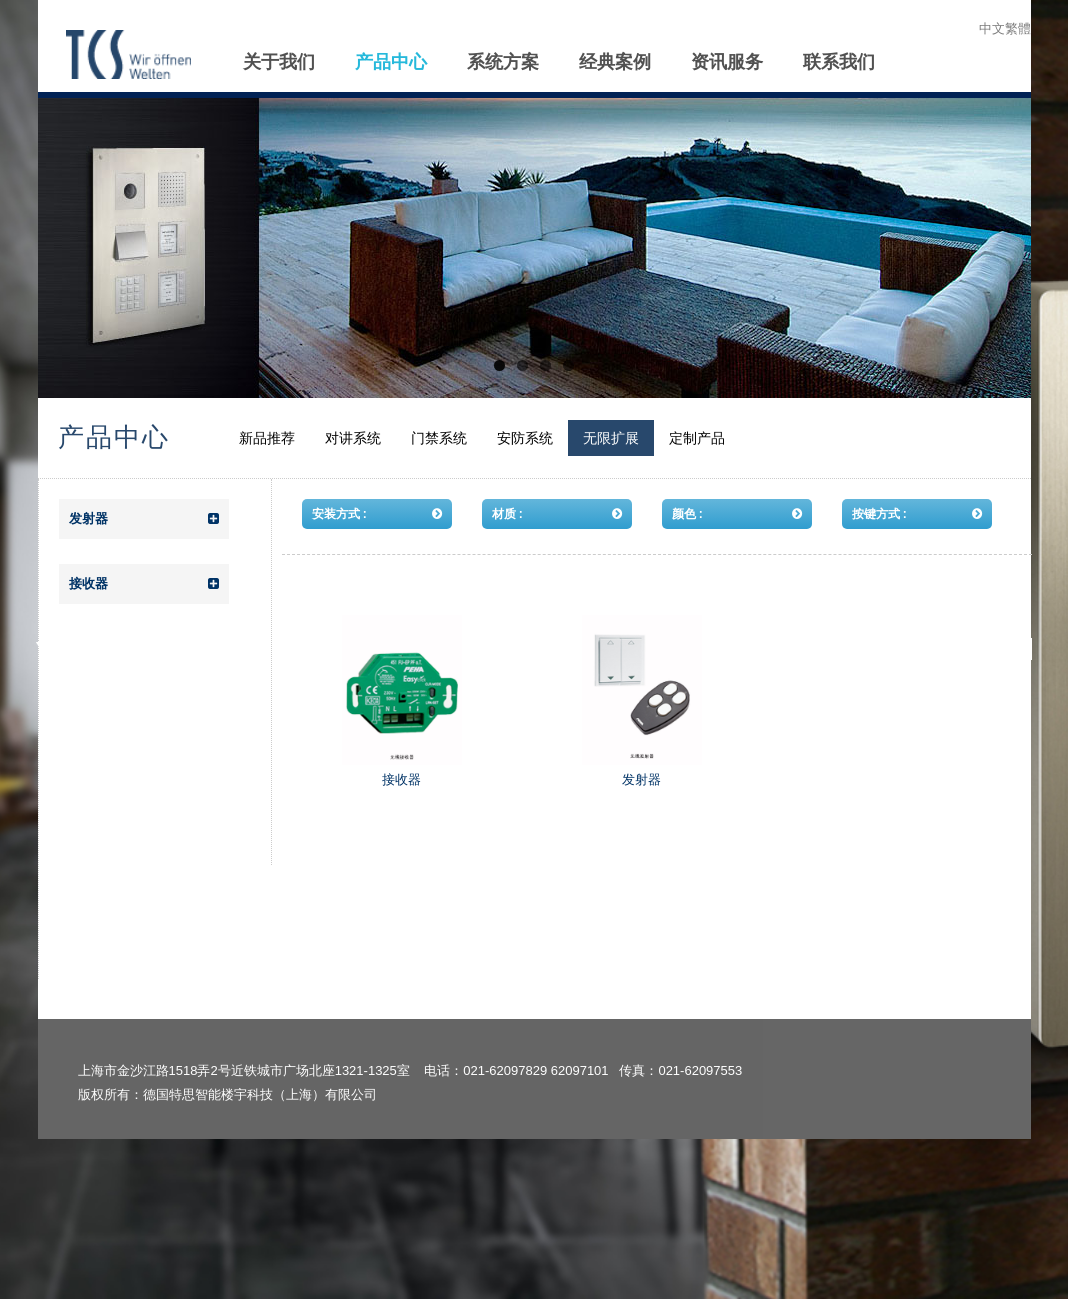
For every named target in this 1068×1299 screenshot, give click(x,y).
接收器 (144, 584)
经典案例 (615, 62)
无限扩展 (611, 438)
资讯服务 (727, 62)
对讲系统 (353, 438)
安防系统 (525, 438)
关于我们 (279, 62)
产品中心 (391, 62)
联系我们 (839, 62)
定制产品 (697, 438)
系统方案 (503, 62)
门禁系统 (439, 438)
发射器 (144, 519)
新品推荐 (267, 438)
